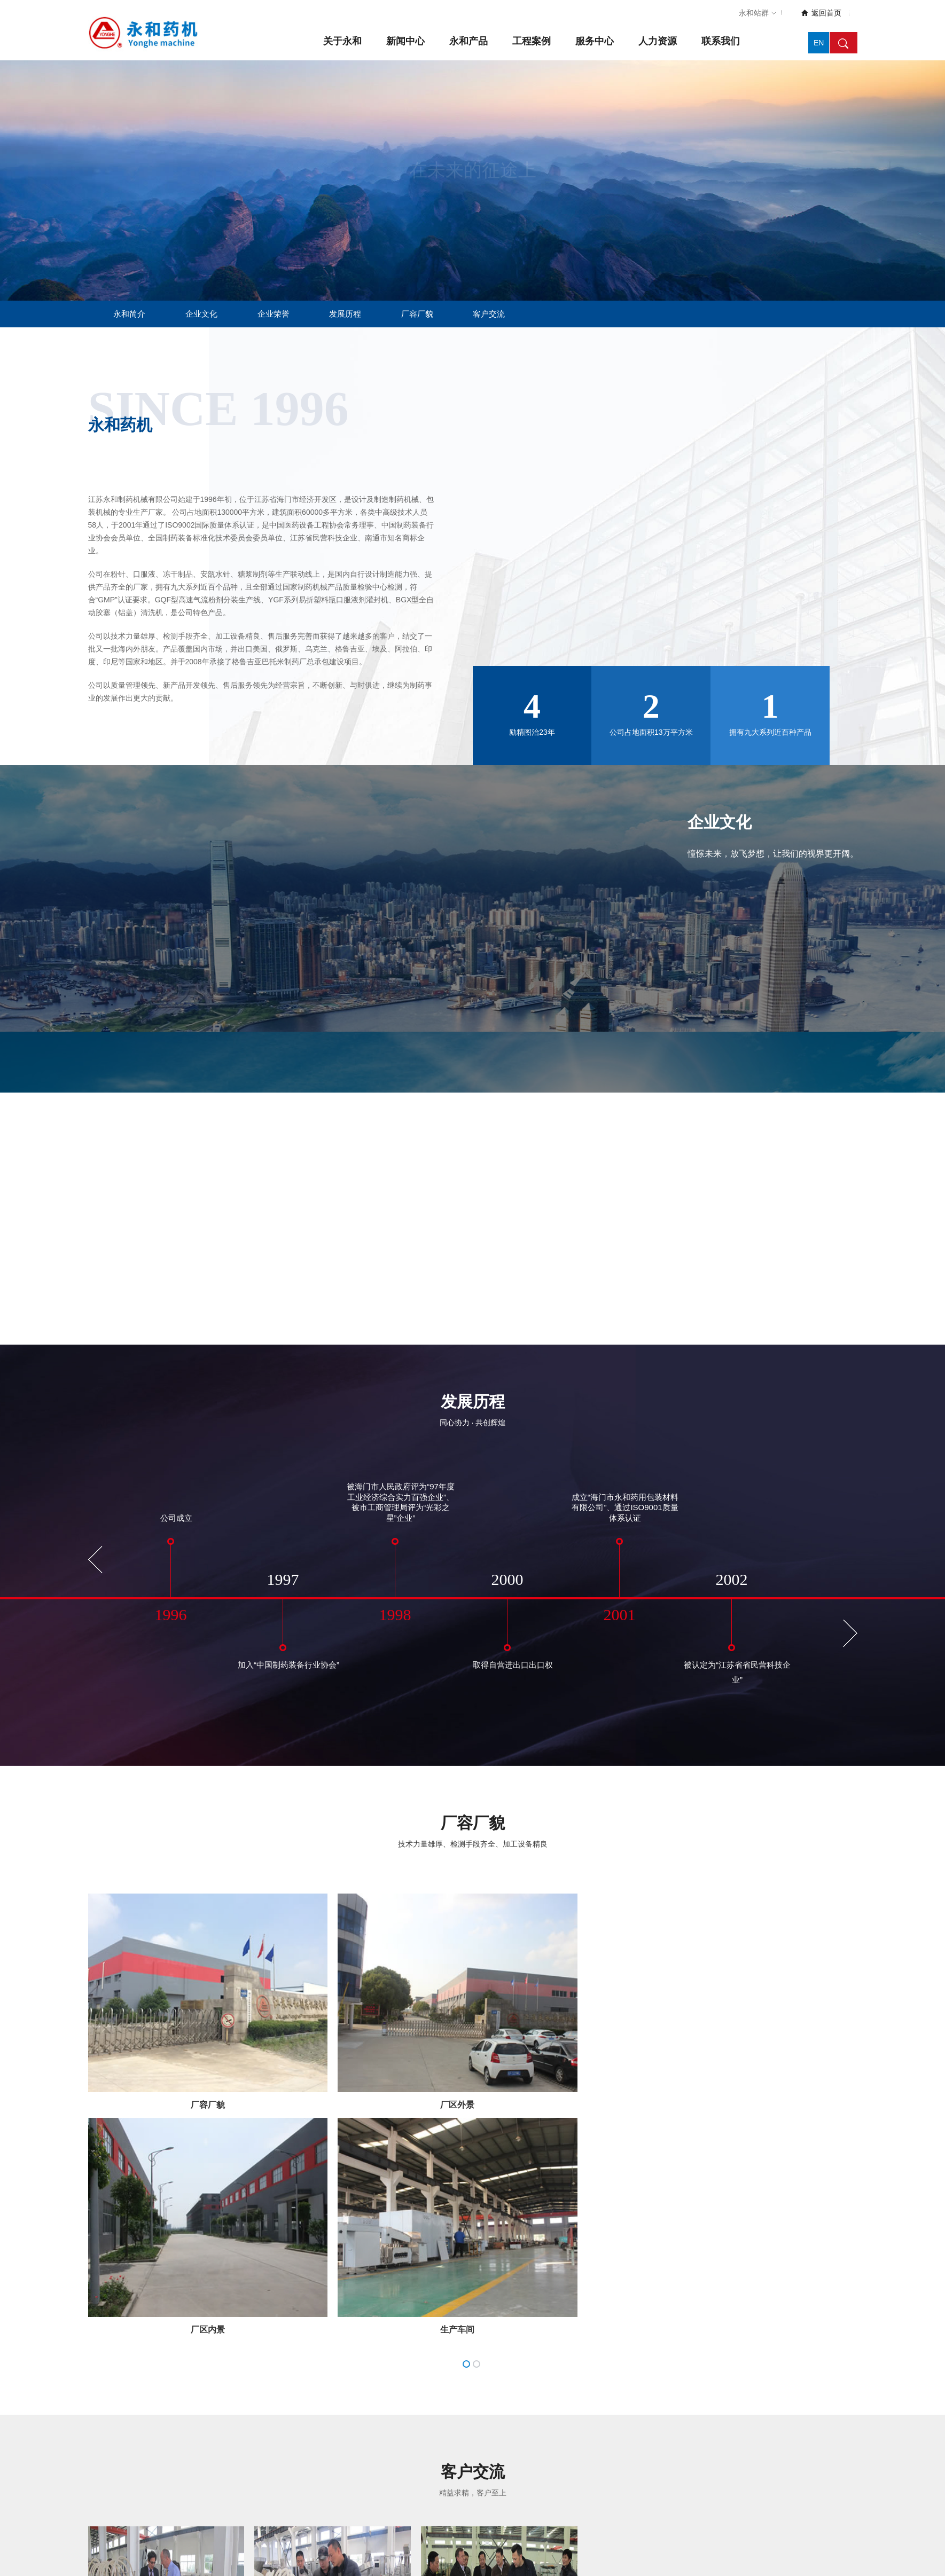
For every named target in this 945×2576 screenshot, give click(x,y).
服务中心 (594, 41)
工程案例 (531, 41)
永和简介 (129, 313)
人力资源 (657, 41)
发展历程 (345, 313)
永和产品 (468, 41)
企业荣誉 (273, 313)
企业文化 (201, 313)
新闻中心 (405, 41)
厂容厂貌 (417, 313)
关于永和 (342, 41)
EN (819, 42)
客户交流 (489, 313)
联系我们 (720, 41)
